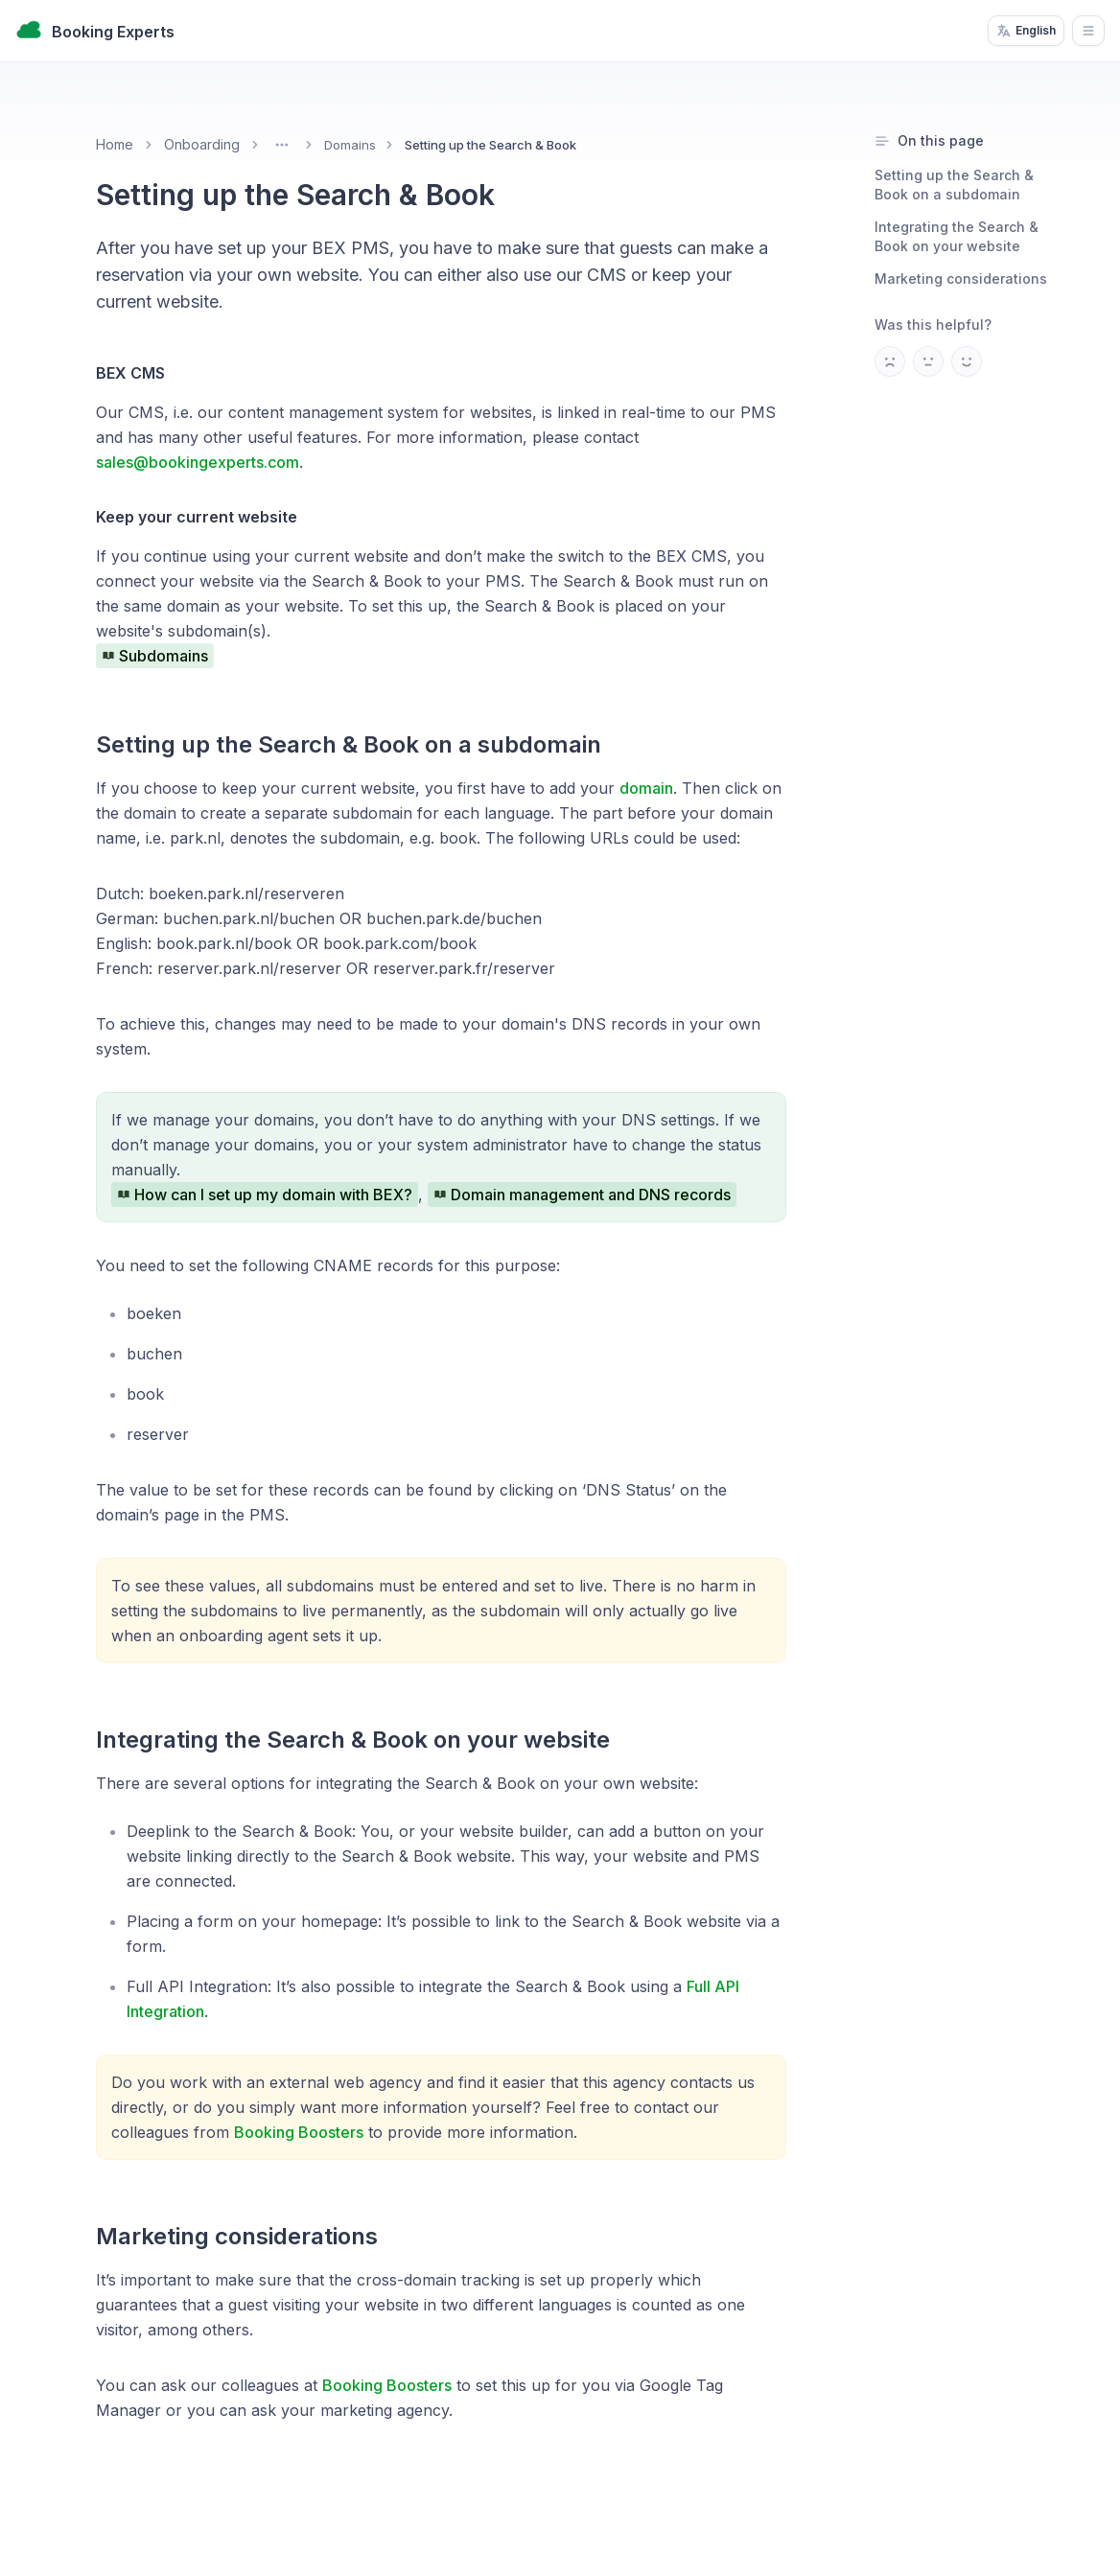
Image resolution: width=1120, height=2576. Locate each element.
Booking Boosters (298, 2132)
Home (114, 144)
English (1026, 30)
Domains (350, 144)
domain (646, 788)
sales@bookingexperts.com (197, 462)
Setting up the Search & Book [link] (490, 144)
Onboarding (202, 144)
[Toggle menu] (282, 144)
